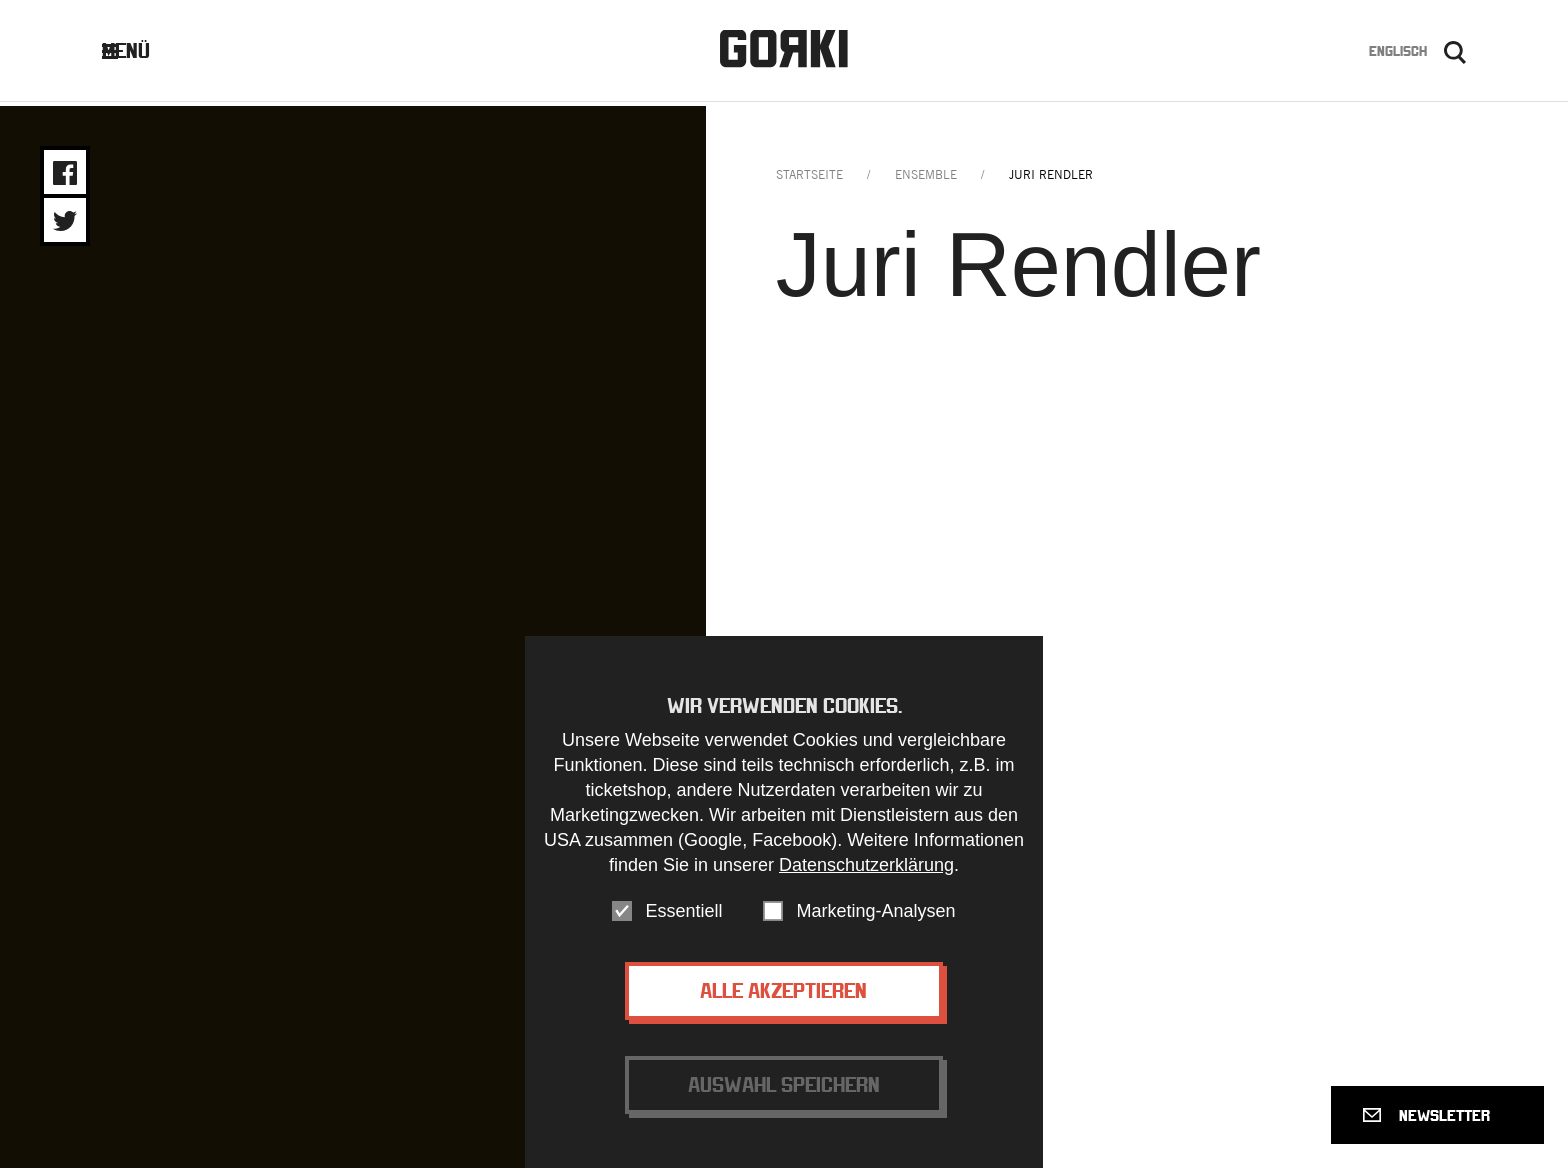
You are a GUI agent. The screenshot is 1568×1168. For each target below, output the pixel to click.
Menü (141, 51)
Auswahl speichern (784, 1084)
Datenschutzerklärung (866, 865)
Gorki (784, 50)
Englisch (1398, 52)
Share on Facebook (65, 173)
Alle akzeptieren (783, 990)
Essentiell (683, 911)
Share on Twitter (65, 221)
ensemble (926, 178)
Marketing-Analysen (875, 911)
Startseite (809, 178)
